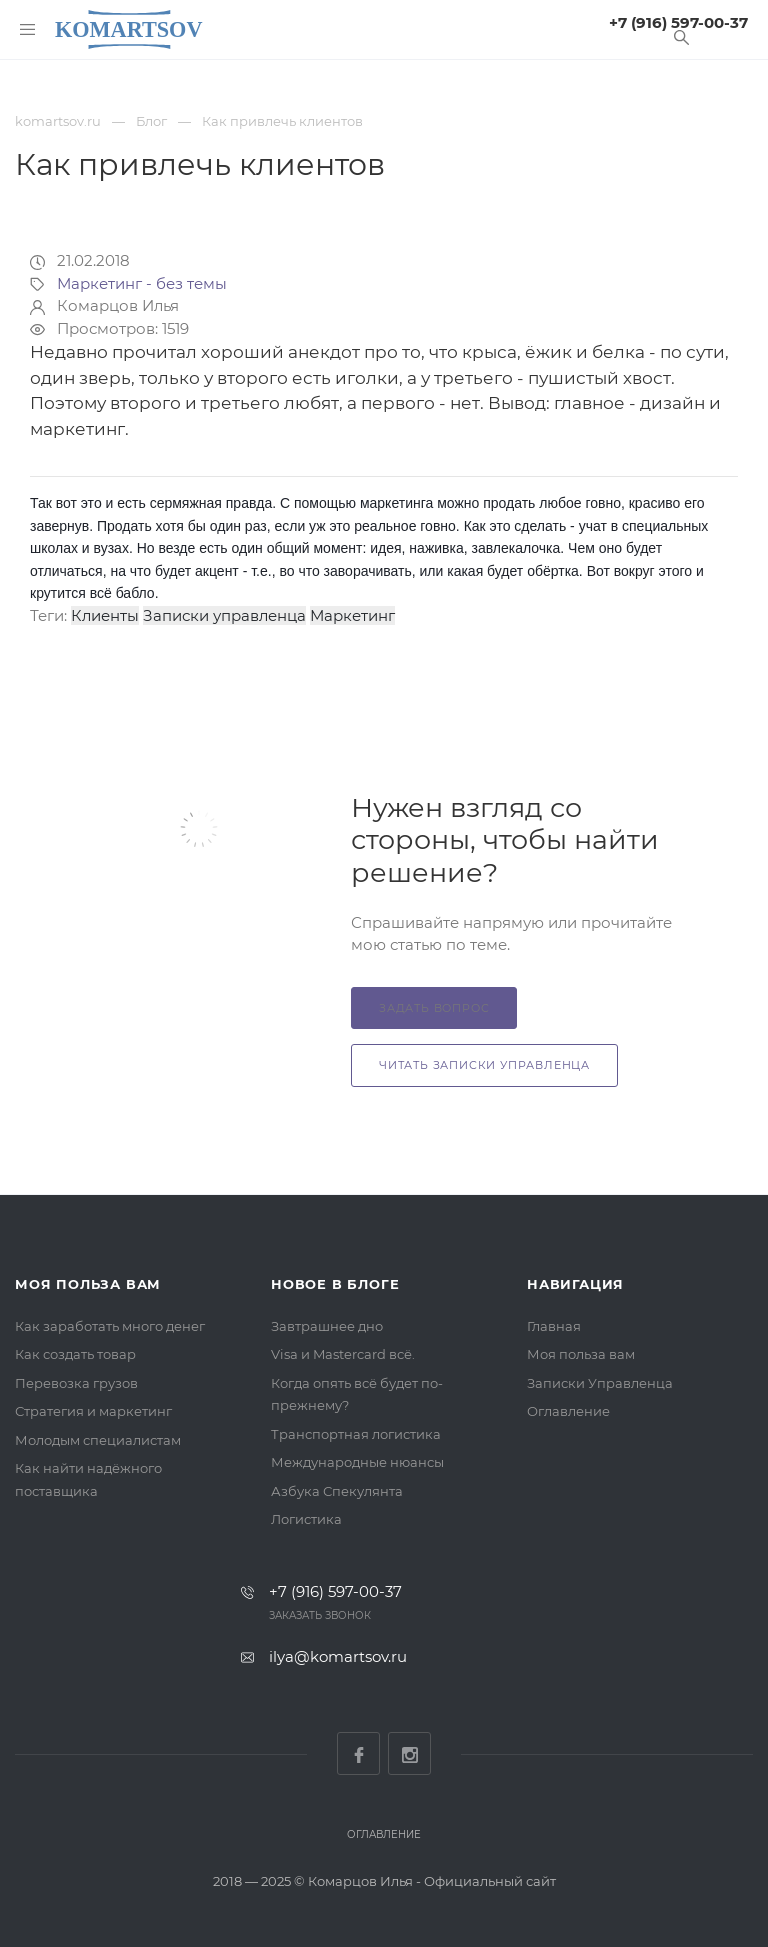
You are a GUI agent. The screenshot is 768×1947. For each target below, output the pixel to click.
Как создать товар (75, 1354)
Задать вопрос (434, 1008)
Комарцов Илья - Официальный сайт (432, 1881)
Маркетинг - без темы (142, 283)
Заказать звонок (320, 1615)
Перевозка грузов (76, 1383)
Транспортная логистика (356, 1434)
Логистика (306, 1519)
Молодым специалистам (98, 1440)
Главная (554, 1326)
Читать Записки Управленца (484, 1065)
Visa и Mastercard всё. (343, 1354)
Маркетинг (352, 615)
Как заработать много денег (110, 1326)
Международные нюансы (357, 1462)
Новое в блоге (335, 1284)
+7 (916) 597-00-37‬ (678, 22)
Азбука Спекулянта (337, 1491)
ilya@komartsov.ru (338, 1656)
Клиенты (105, 615)
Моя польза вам (88, 1284)
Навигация (575, 1284)
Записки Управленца (600, 1383)
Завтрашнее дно (327, 1326)
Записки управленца (224, 615)
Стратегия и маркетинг (93, 1411)
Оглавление (568, 1411)
